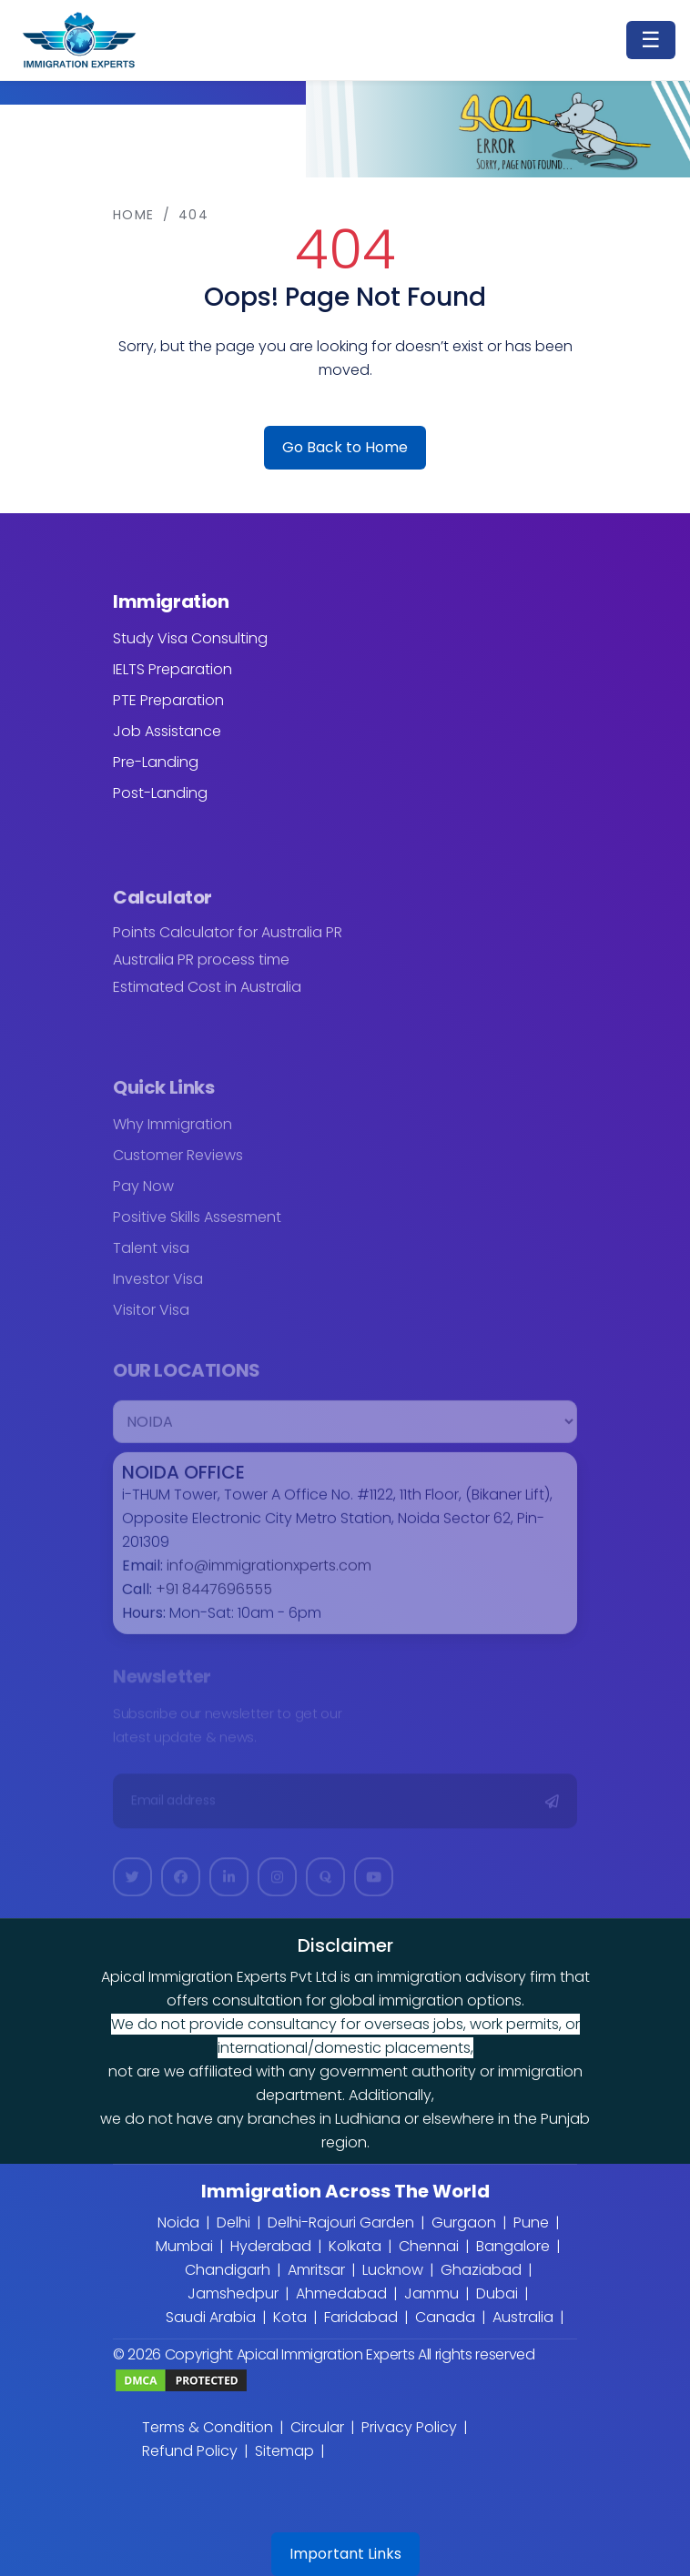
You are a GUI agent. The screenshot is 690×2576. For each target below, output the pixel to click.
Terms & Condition (207, 2427)
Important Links (345, 2553)
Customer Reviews (178, 1164)
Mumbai (184, 2246)
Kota (290, 2317)
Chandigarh (227, 2269)
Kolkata (355, 2246)
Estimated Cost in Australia (207, 996)
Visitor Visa (151, 1318)
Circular (317, 2427)
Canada (445, 2317)
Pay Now (143, 1195)
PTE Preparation (168, 700)
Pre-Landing (155, 762)
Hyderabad (270, 2246)
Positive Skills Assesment (197, 1226)
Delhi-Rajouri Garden (341, 2222)
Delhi (233, 2222)
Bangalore (513, 2246)
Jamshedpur (233, 2293)
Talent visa (151, 1257)
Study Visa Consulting (190, 638)
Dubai (497, 2293)
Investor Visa (158, 1288)
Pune (531, 2222)
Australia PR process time (201, 969)
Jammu (431, 2293)
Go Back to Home (345, 447)
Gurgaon (463, 2222)
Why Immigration (172, 1133)
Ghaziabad (481, 2269)
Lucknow (392, 2269)
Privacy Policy (409, 2427)
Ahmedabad (341, 2293)
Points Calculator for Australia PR (227, 942)
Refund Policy (190, 2450)
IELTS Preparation (172, 669)
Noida (178, 2222)
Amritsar (316, 2269)
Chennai (429, 2246)
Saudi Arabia (211, 2317)
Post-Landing (160, 793)
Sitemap (284, 2450)
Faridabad (361, 2317)
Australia (522, 2317)
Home (134, 215)
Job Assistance (167, 731)
